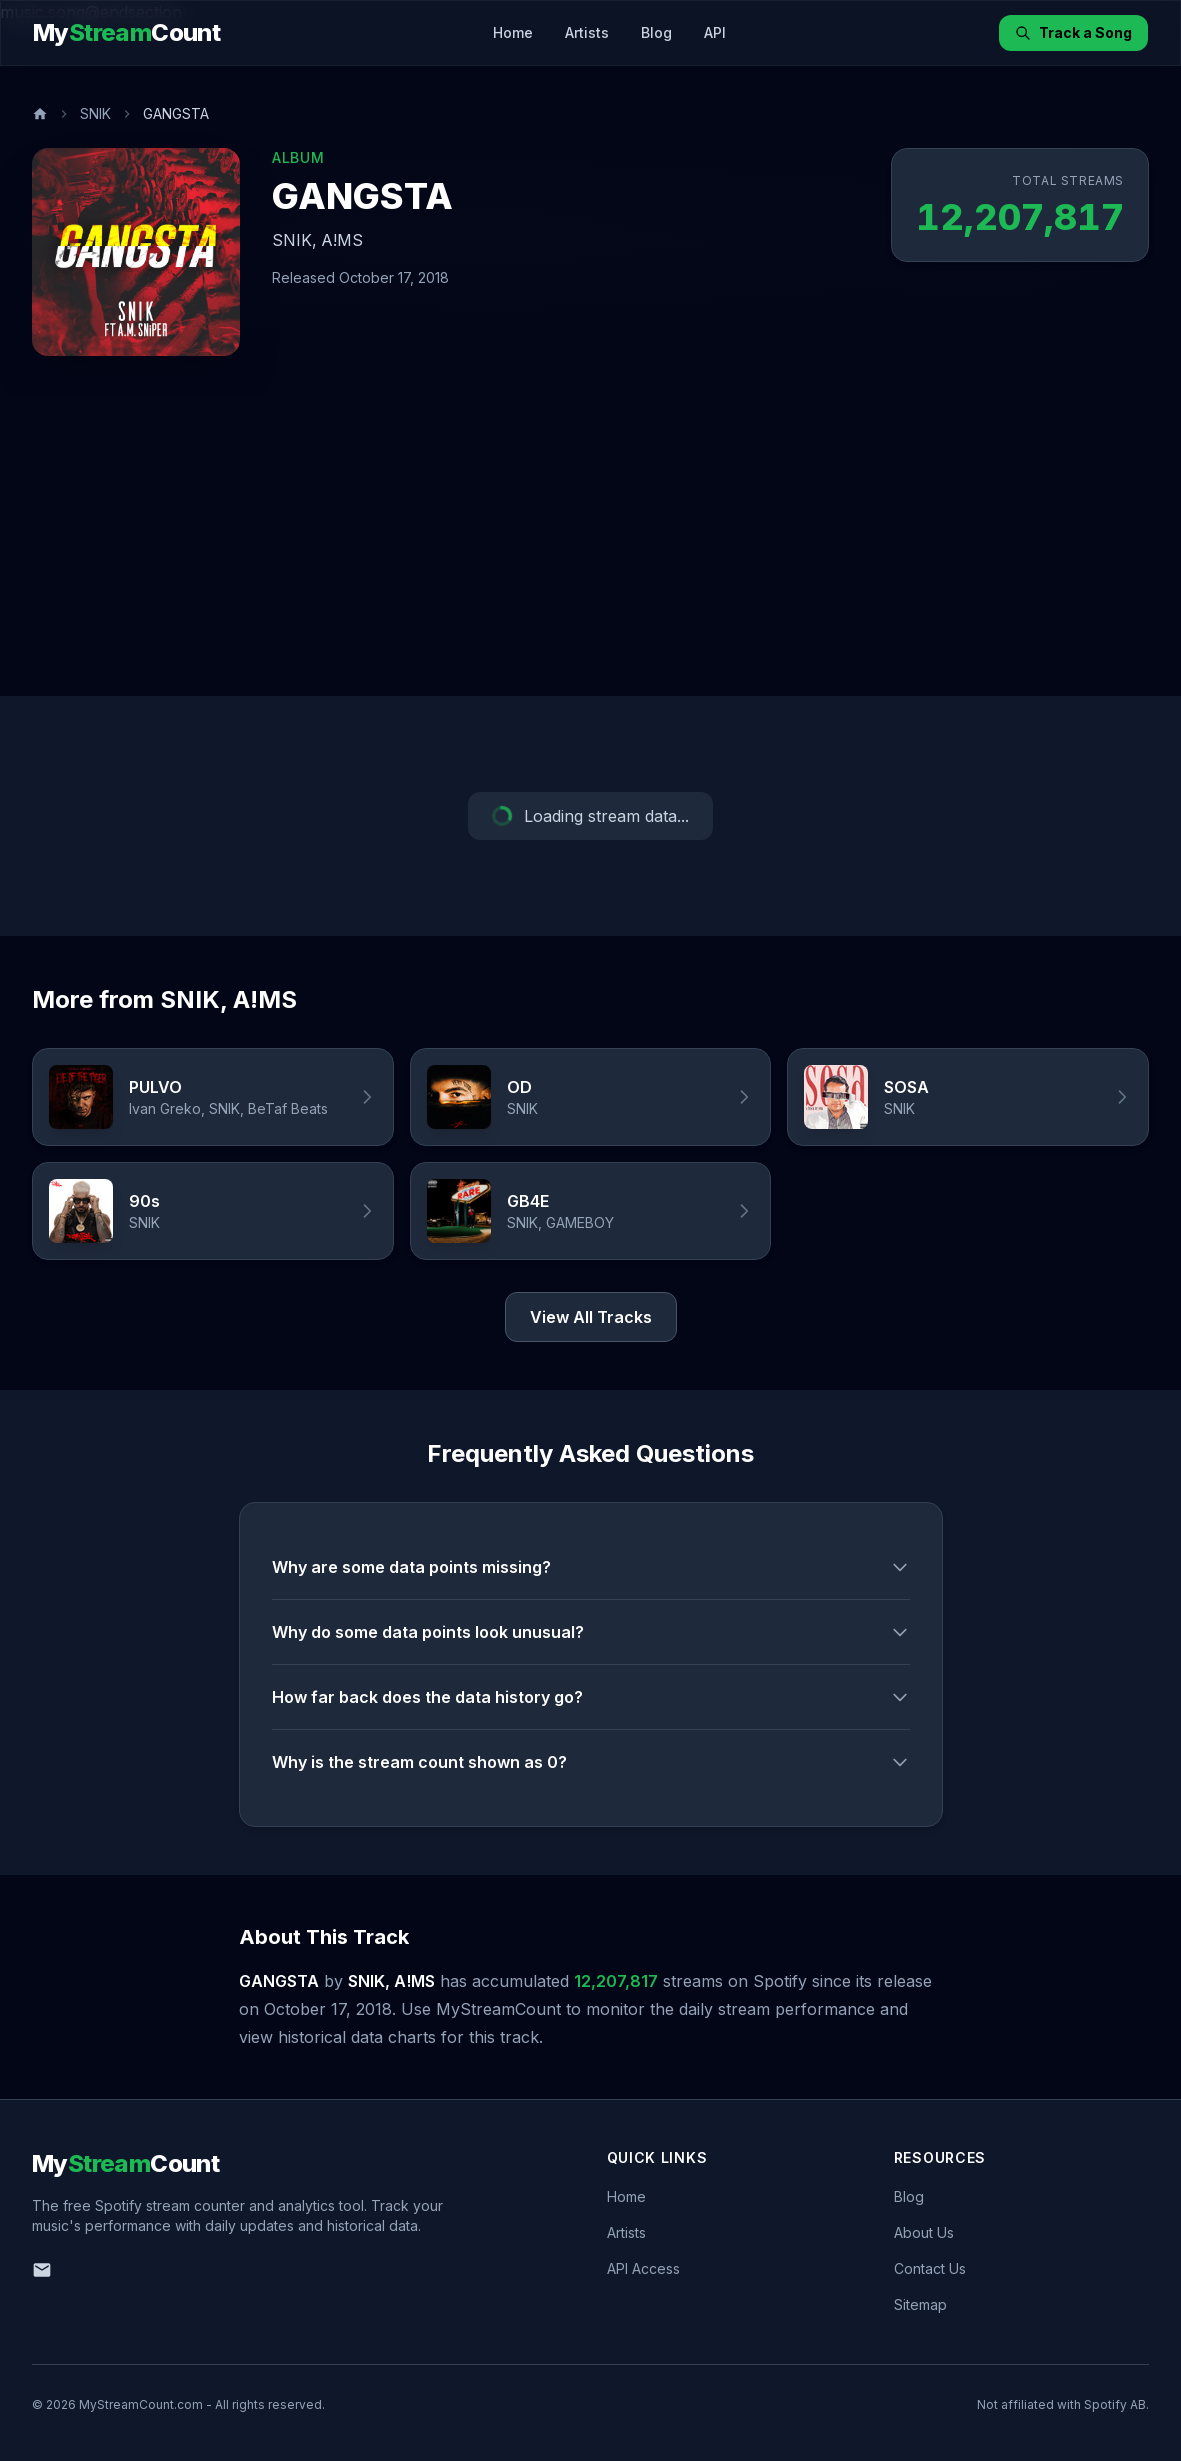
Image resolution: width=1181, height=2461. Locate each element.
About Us (924, 2232)
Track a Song (1073, 32)
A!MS (342, 240)
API (715, 32)
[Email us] (42, 2270)
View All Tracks (591, 1317)
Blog (656, 32)
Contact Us (930, 2268)
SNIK (95, 113)
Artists (587, 32)
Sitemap (920, 2304)
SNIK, (294, 240)
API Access (643, 2268)
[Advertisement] (590, 546)
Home (513, 32)
